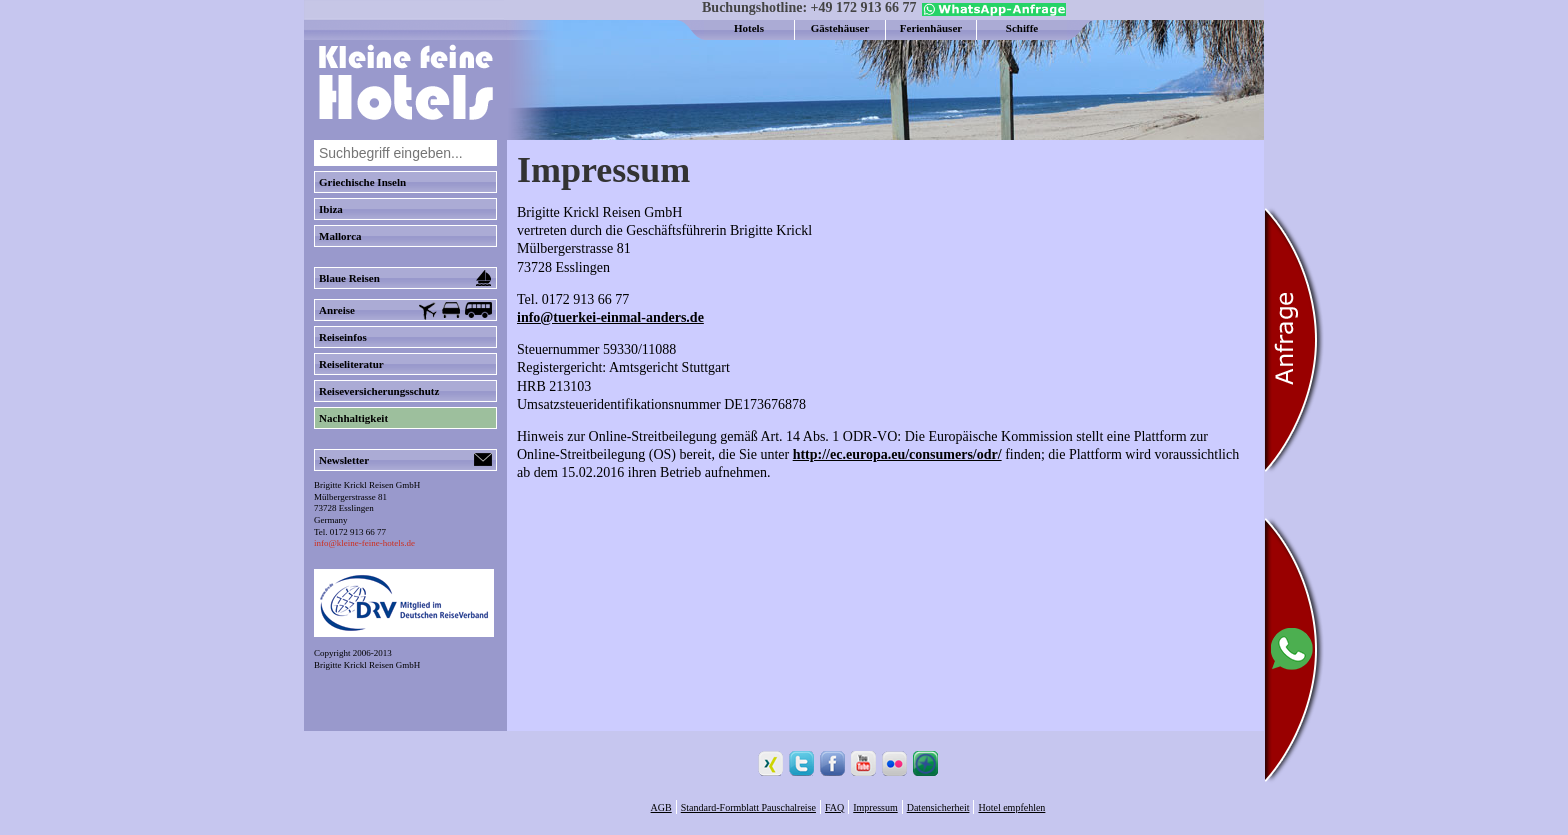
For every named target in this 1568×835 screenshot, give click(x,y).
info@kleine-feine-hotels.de (364, 543)
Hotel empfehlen (1011, 807)
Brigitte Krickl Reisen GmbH (367, 665)
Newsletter (405, 460)
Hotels (749, 28)
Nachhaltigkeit (353, 418)
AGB (661, 807)
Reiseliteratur (351, 364)
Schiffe (1022, 28)
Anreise (405, 311)
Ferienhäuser (931, 28)
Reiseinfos (343, 337)
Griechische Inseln (362, 182)
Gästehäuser (840, 28)
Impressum (875, 807)
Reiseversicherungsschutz (379, 391)
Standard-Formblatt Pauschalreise (748, 807)
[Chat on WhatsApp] (991, 12)
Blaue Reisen (405, 278)
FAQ (834, 807)
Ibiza (331, 209)
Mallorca (340, 236)
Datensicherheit (938, 807)
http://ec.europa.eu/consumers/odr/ (897, 454)
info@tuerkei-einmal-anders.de (610, 317)
